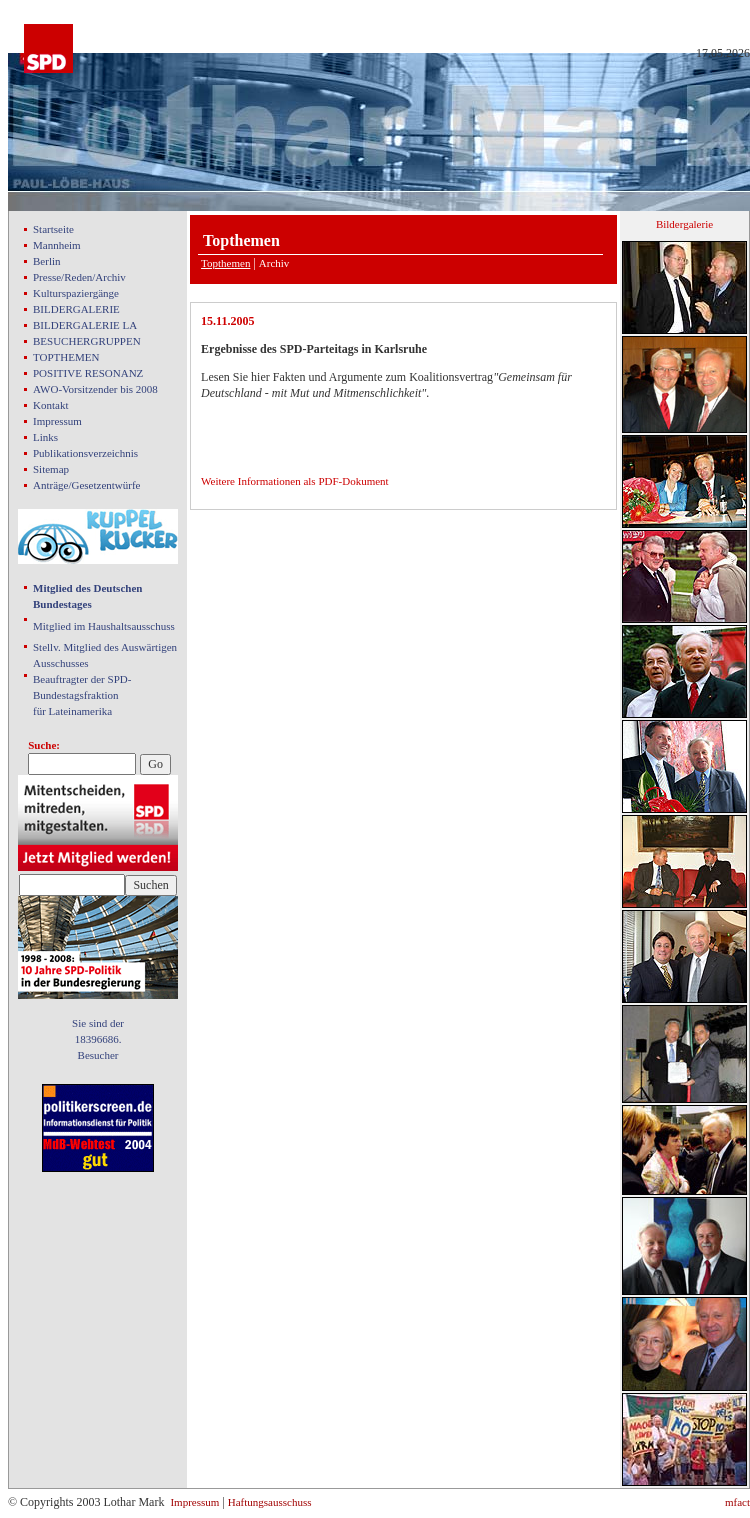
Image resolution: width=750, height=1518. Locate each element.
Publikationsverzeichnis (85, 453)
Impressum (57, 421)
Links (45, 437)
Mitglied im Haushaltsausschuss (104, 626)
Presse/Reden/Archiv (79, 277)
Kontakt (50, 405)
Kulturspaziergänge (76, 293)
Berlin (47, 261)
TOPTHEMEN (66, 357)
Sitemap (51, 469)
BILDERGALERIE (76, 309)
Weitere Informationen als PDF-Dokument (295, 481)
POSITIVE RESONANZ (88, 373)
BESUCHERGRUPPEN (87, 341)
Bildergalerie (684, 224)
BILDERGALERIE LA (85, 325)
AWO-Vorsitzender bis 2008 (95, 389)
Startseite (53, 229)
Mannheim (57, 245)
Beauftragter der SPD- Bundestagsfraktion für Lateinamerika (82, 695)
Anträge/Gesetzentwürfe (87, 485)
